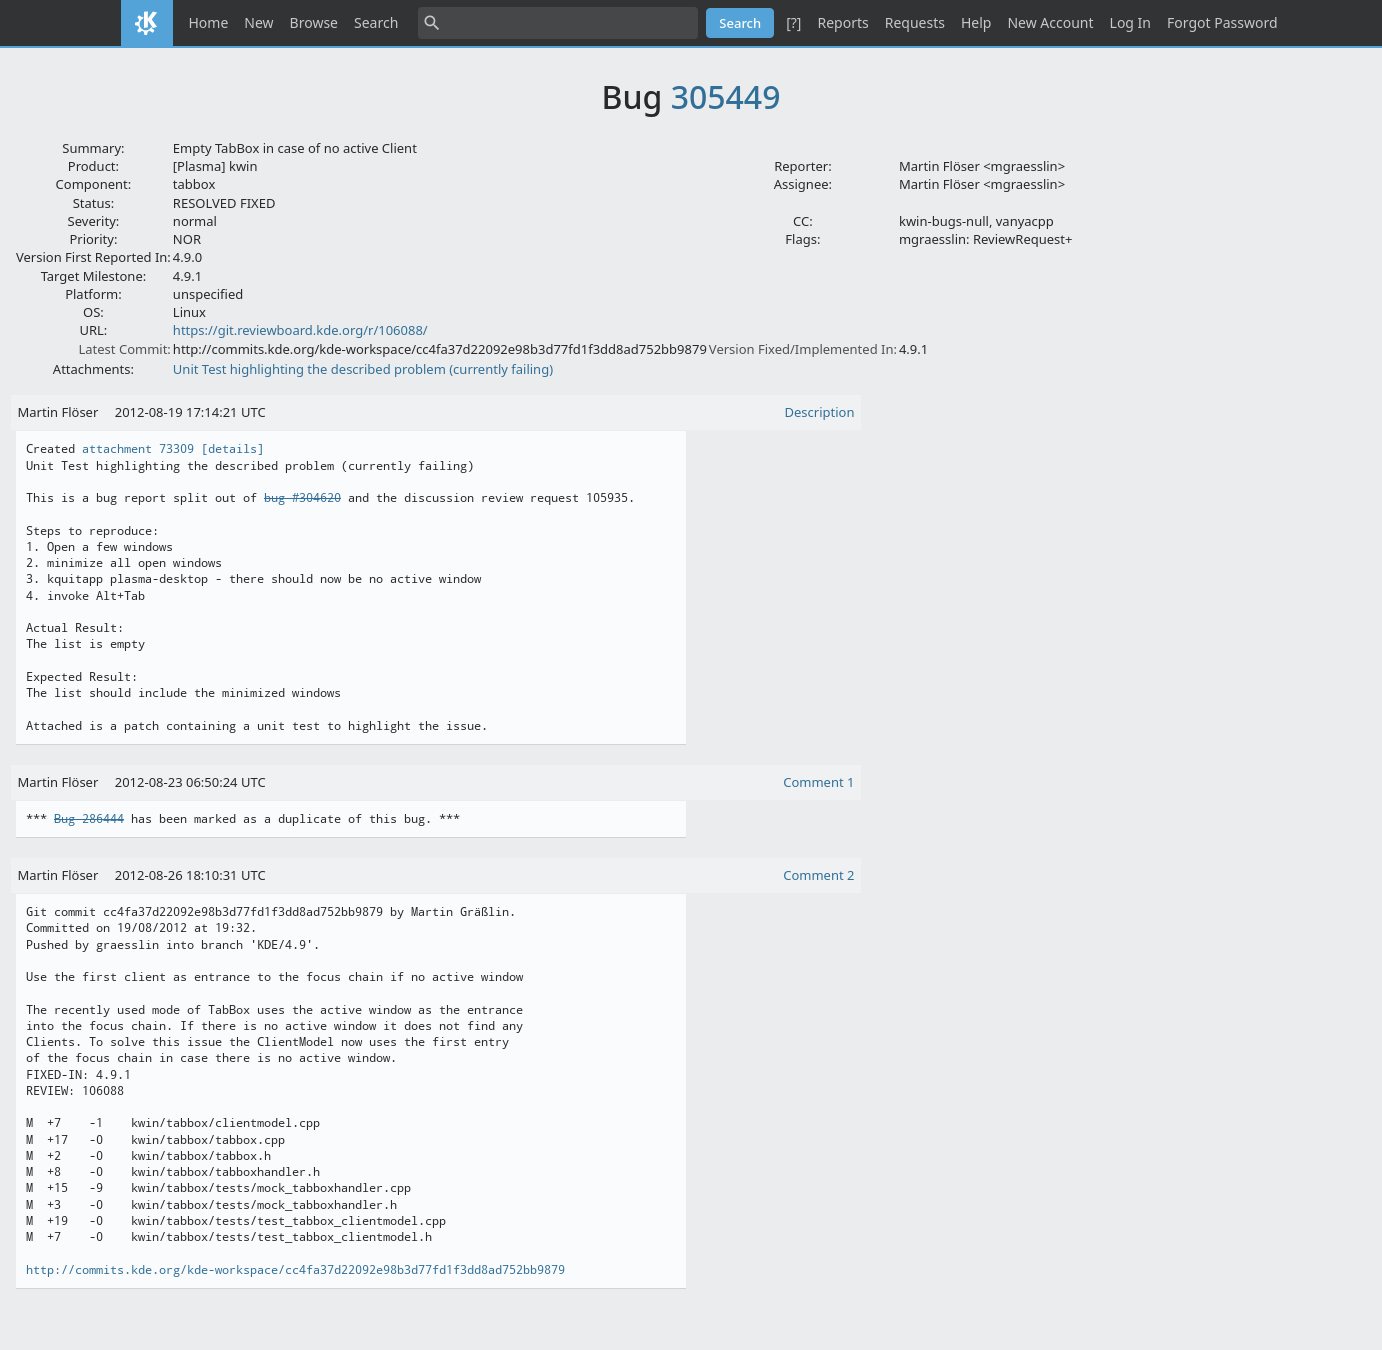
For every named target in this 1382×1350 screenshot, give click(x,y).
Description (820, 412)
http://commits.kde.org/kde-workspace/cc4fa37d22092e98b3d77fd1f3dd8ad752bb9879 (295, 1270)
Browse (314, 22)
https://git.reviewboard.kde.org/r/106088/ (300, 330)
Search (376, 22)
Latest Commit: (124, 349)
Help (976, 22)
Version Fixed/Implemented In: (803, 349)
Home (209, 22)
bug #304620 (302, 498)
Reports (842, 22)
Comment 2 (818, 875)
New (258, 22)
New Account (1050, 22)
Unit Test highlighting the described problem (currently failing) (363, 369)
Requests (915, 22)
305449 (726, 96)
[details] (232, 449)
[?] (793, 22)
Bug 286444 (89, 819)
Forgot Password (1222, 22)
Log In (1130, 22)
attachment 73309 (138, 449)
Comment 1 (818, 782)
